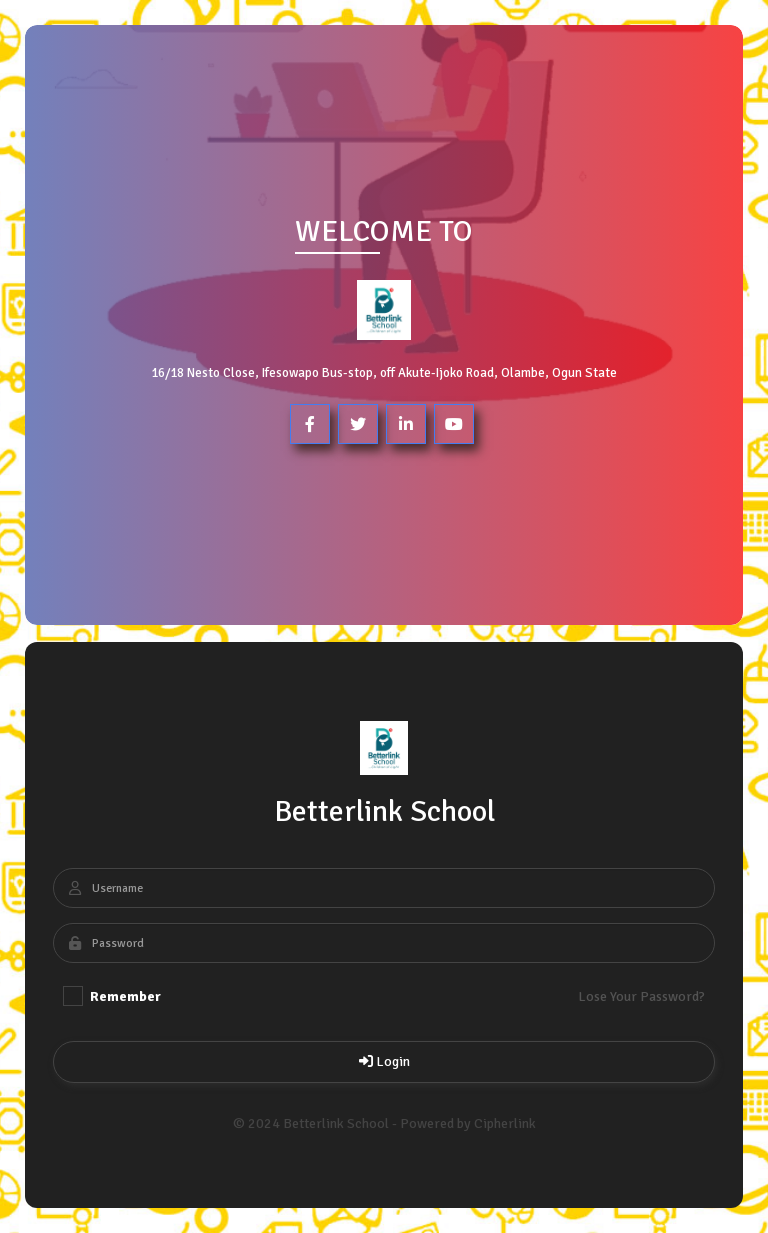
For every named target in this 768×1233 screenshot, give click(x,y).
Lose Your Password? (641, 996)
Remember (112, 996)
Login (383, 1061)
